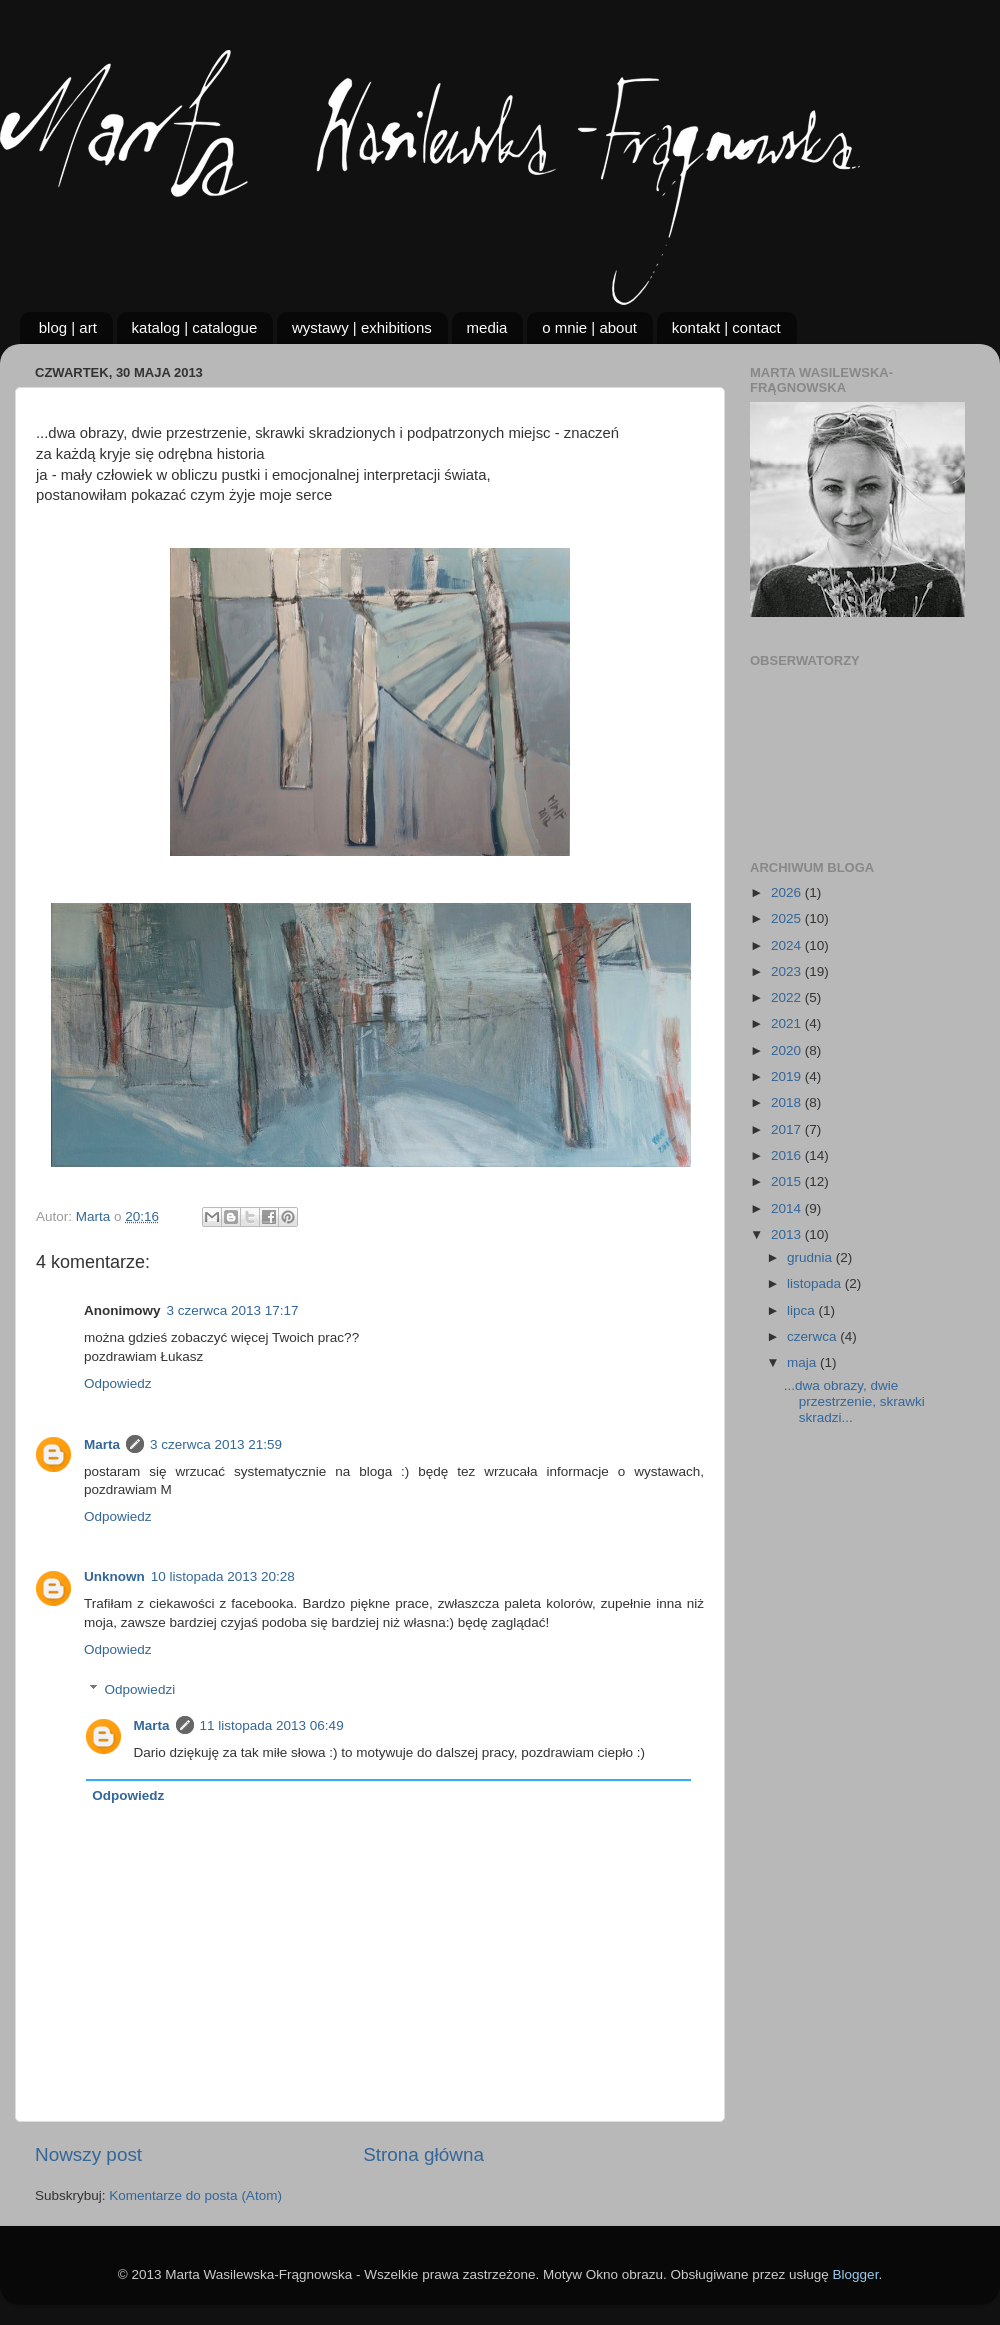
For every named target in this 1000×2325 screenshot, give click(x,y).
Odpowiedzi (140, 1689)
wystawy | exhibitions (362, 327)
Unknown (114, 1576)
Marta (102, 1444)
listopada (816, 1283)
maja (803, 1362)
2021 (788, 1023)
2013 (788, 1234)
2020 (788, 1050)
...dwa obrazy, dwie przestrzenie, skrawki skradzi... (854, 1401)
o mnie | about (589, 327)
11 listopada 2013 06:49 (272, 1725)
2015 (788, 1181)
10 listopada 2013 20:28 (223, 1576)
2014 (788, 1208)
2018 (788, 1102)
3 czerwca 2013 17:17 (233, 1310)
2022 (788, 997)
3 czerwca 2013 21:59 (216, 1444)
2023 (788, 971)
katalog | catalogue (195, 327)
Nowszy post (88, 2154)
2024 (788, 945)
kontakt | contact (726, 327)
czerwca (813, 1336)
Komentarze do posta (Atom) (195, 2195)
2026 (788, 892)
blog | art (68, 327)
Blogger (856, 2274)
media (487, 327)
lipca (803, 1310)
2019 (788, 1076)
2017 (788, 1129)
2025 (788, 918)
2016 (788, 1155)
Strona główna (423, 2154)
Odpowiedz (118, 1383)
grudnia (811, 1257)
